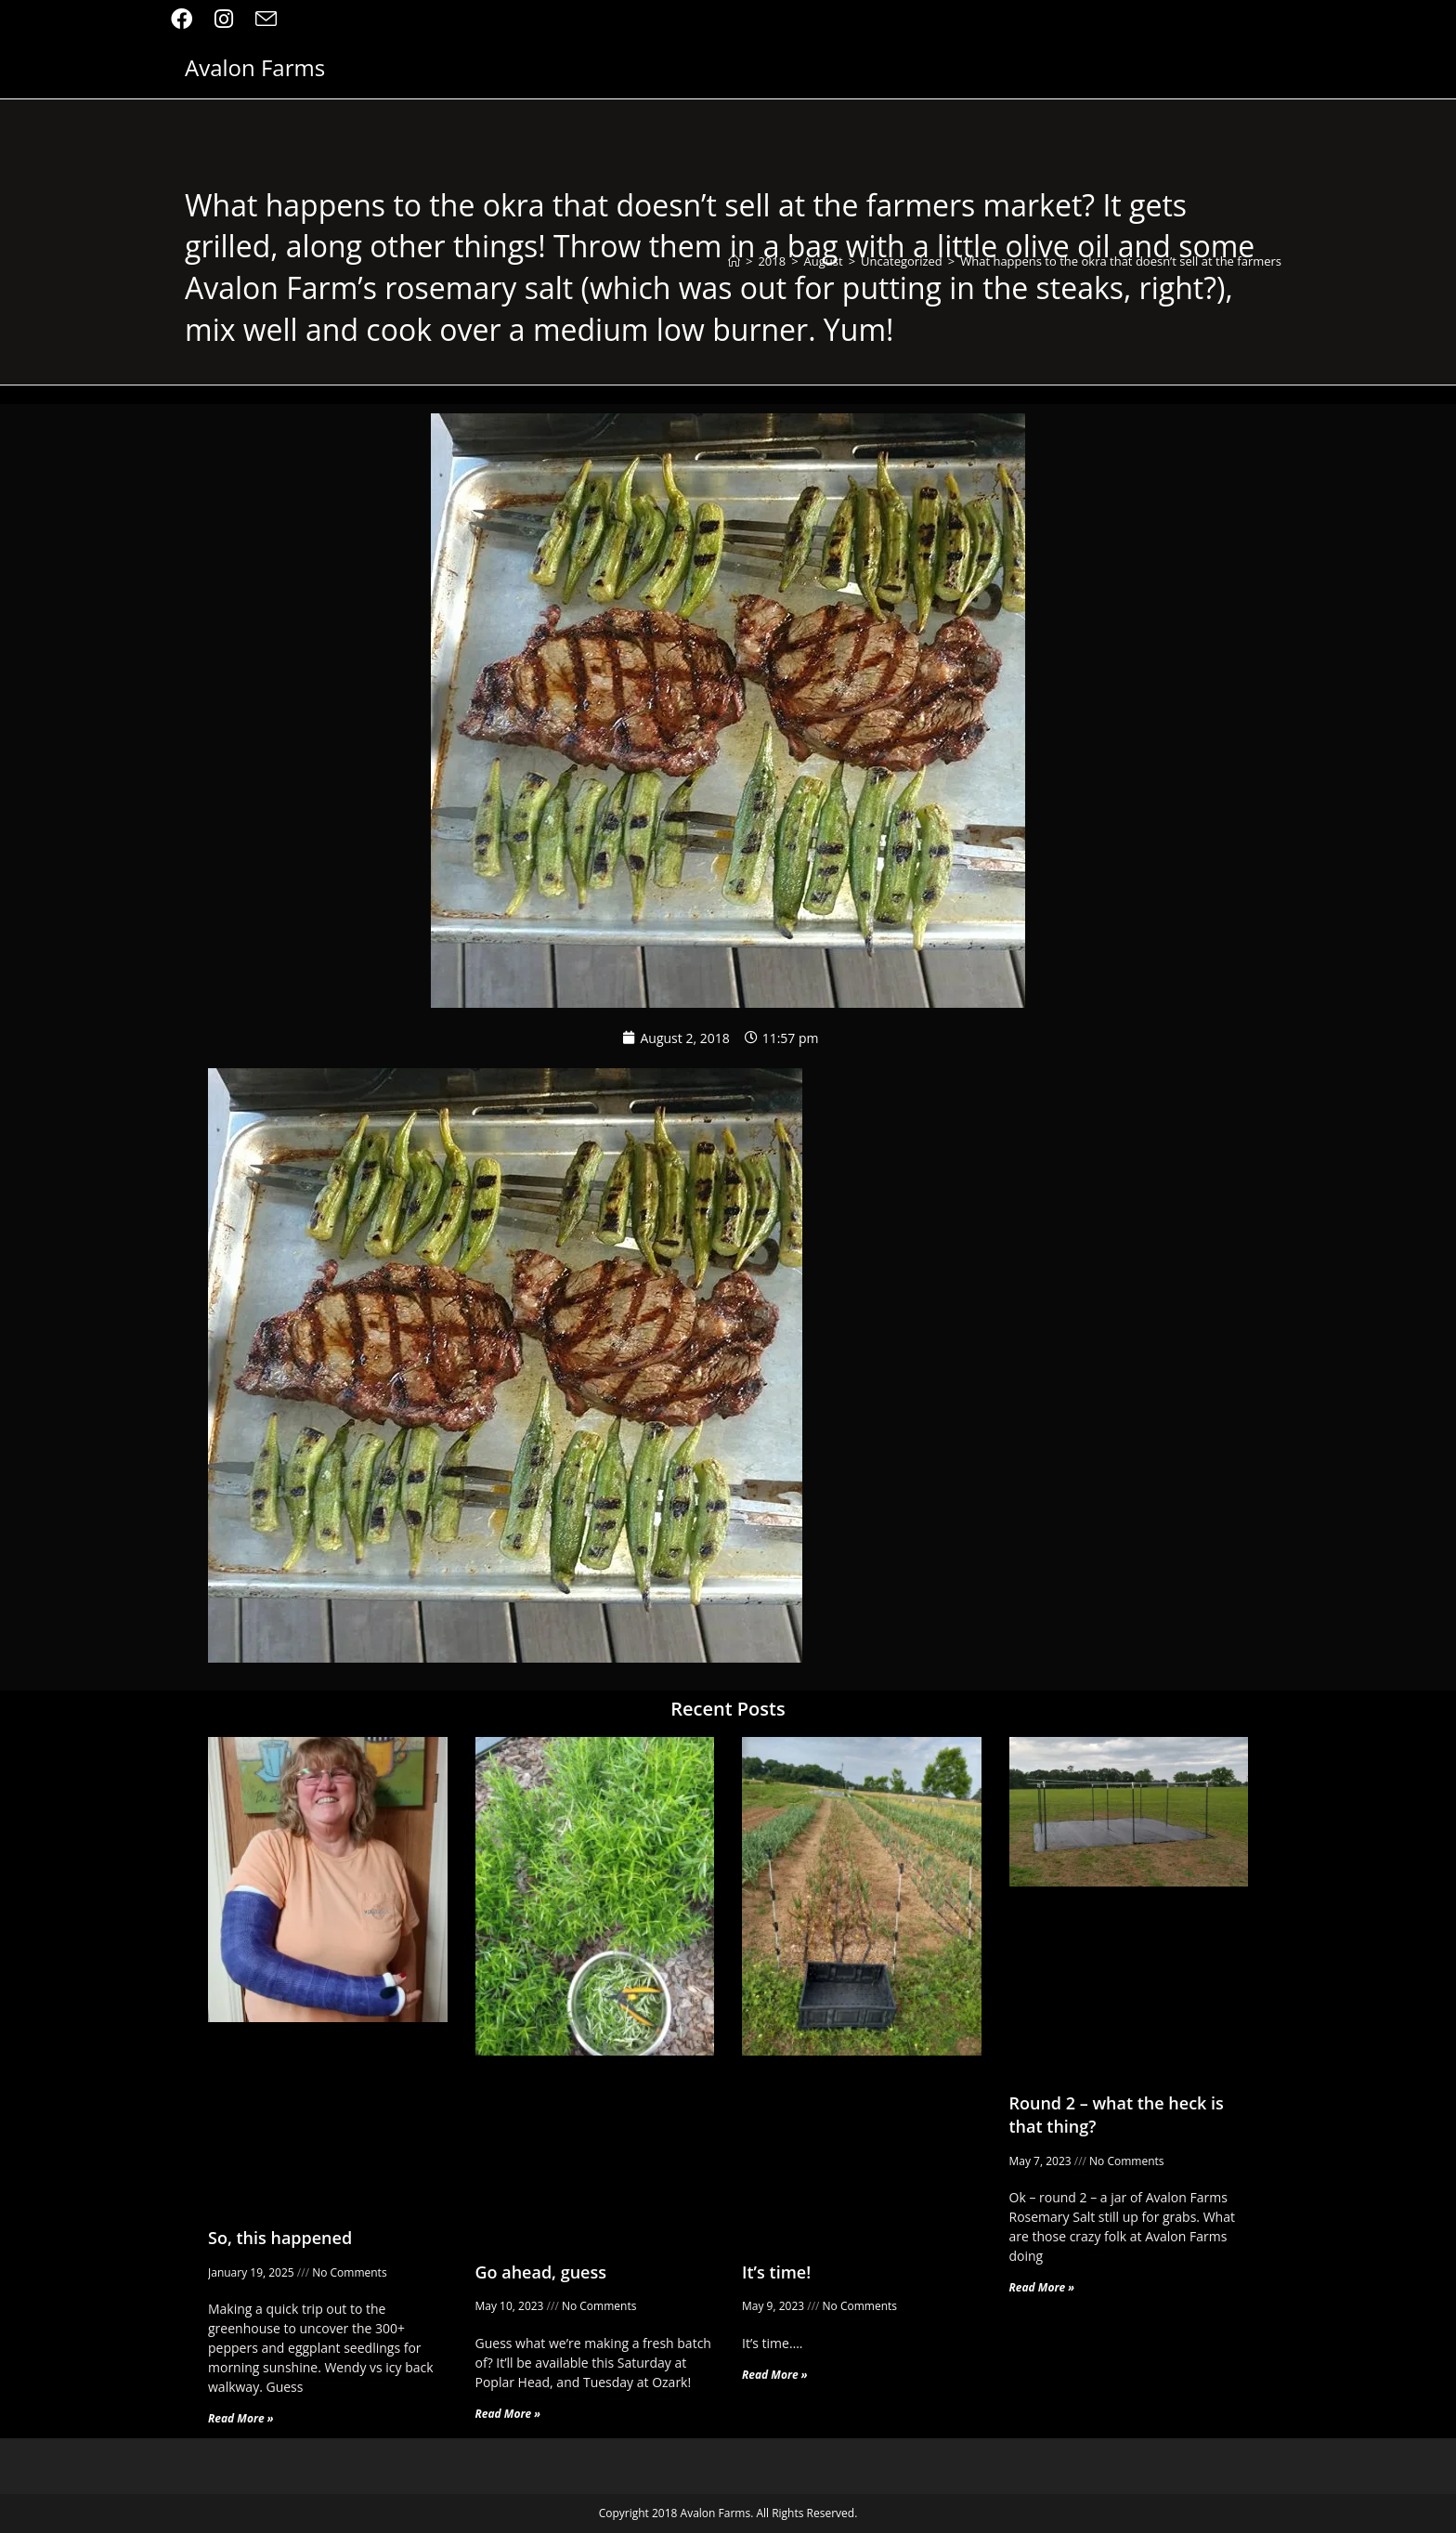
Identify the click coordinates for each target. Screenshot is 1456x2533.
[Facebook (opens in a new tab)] (187, 19)
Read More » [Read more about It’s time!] (775, 2375)
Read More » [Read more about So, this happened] (241, 2418)
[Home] (734, 261)
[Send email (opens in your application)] (266, 19)
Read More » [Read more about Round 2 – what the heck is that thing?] (1042, 2287)
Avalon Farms (255, 70)
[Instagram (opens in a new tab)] (223, 19)
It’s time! (776, 2272)
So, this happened (280, 2237)
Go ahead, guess (541, 2272)
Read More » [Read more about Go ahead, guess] (508, 2414)
